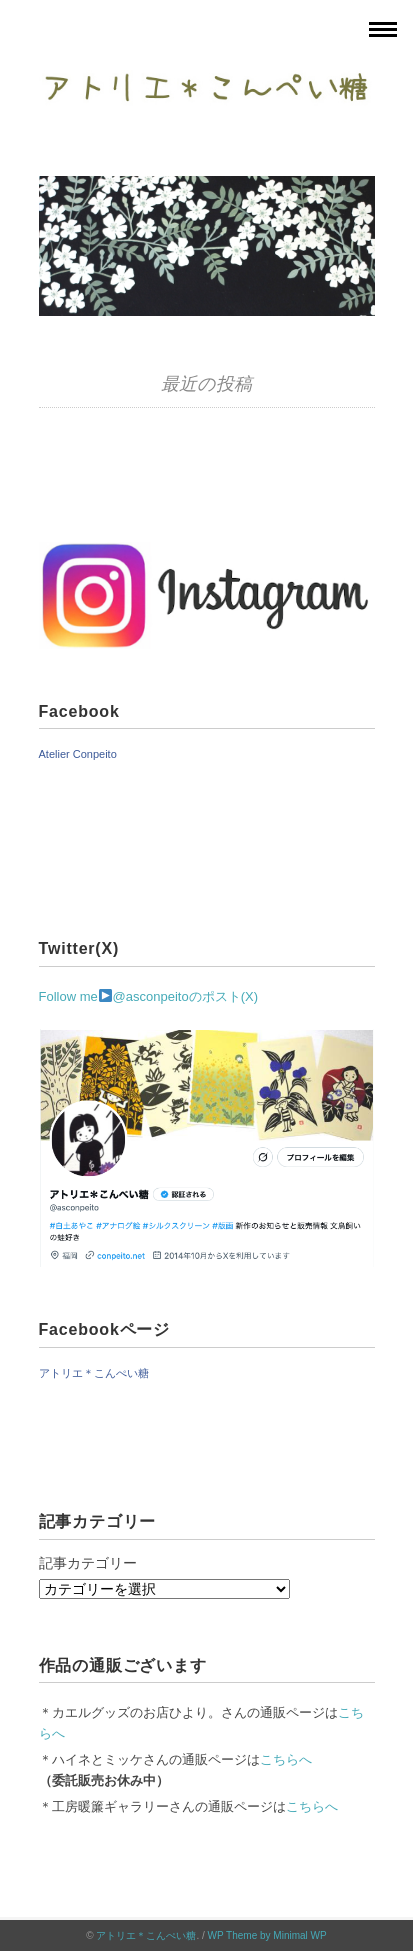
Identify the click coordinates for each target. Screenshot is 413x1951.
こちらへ (286, 1759)
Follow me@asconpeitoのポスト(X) (148, 996)
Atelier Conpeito (78, 754)
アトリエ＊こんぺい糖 (94, 1373)
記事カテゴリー (88, 1563)
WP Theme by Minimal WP (267, 1935)
